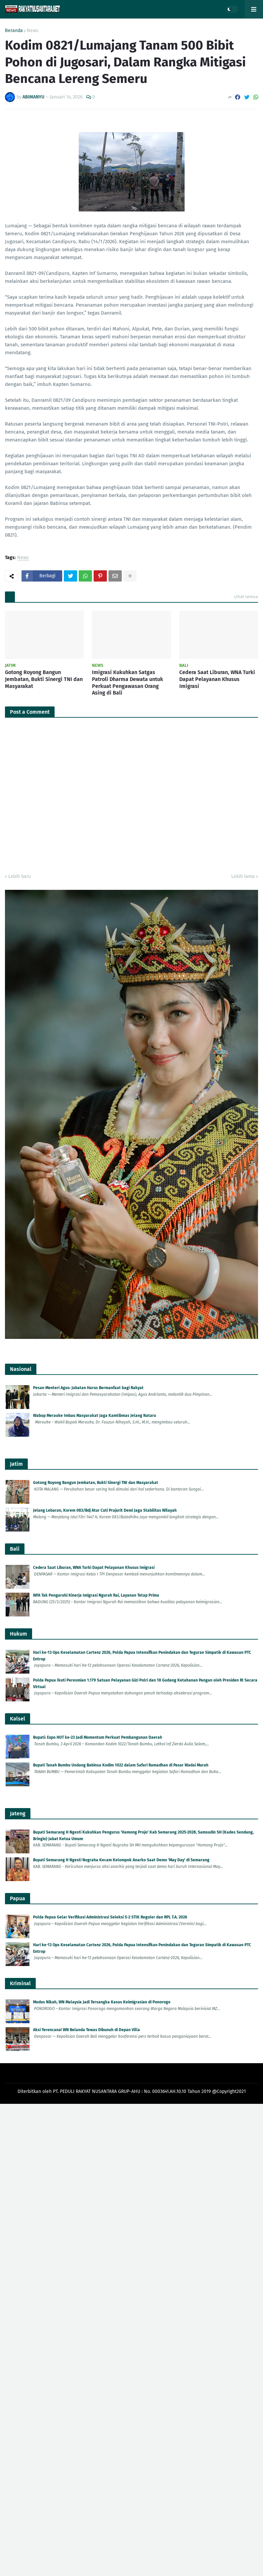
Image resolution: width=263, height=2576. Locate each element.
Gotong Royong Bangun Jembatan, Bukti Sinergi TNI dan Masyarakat (44, 679)
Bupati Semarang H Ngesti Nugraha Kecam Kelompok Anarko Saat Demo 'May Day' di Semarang (121, 1860)
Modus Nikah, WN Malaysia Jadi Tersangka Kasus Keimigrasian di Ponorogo (101, 2002)
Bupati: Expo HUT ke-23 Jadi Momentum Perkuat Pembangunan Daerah (97, 1737)
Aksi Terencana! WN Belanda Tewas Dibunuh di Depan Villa (86, 2029)
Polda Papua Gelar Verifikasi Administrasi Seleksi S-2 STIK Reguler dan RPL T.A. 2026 (110, 1917)
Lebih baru (19, 876)
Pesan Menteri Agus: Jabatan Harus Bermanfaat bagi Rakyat (88, 1387)
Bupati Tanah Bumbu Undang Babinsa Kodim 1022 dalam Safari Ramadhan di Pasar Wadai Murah (120, 1765)
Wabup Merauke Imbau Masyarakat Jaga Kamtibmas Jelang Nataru (94, 1415)
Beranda (14, 30)
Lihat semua (246, 596)
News (32, 30)
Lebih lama (243, 876)
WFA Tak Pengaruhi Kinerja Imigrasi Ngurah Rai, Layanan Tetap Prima (96, 1595)
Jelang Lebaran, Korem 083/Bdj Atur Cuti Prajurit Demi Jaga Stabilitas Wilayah (105, 1510)
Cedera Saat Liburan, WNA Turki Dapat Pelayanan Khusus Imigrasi (217, 679)
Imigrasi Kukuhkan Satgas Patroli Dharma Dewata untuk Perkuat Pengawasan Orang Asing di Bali (127, 682)
